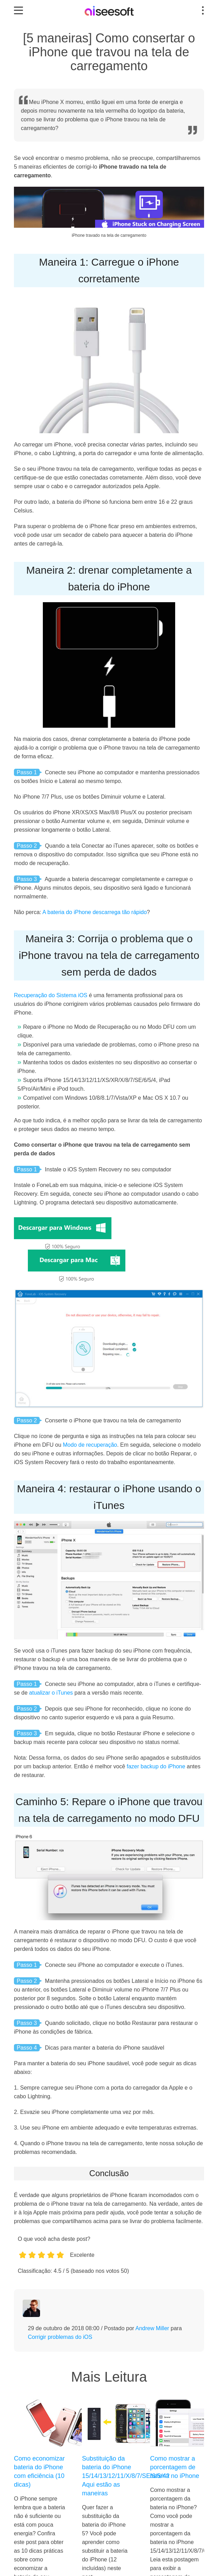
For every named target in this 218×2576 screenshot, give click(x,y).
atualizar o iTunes (51, 1693)
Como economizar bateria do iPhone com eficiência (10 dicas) (39, 2471)
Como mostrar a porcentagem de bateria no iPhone (174, 2467)
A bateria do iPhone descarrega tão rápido (94, 912)
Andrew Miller (152, 2328)
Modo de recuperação (90, 1445)
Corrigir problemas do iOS (60, 2337)
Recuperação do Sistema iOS (50, 995)
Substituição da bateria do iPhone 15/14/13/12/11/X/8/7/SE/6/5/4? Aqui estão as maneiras (107, 2476)
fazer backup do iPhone (156, 1766)
